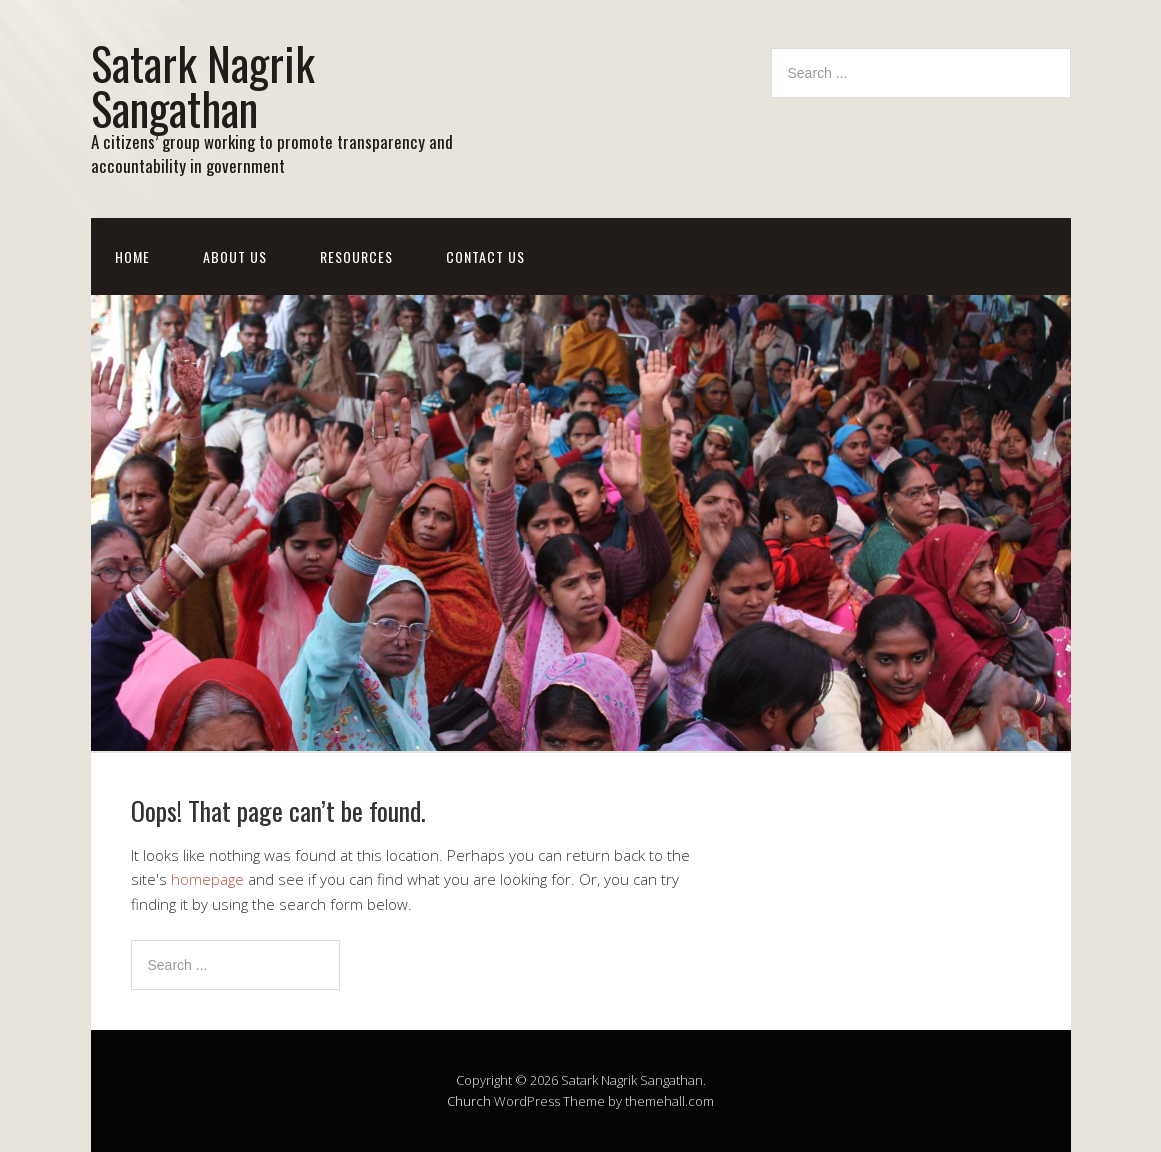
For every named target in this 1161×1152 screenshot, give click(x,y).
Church (469, 1101)
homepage (207, 879)
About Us (235, 256)
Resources (356, 256)
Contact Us (485, 256)
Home (132, 256)
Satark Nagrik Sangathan (203, 85)
